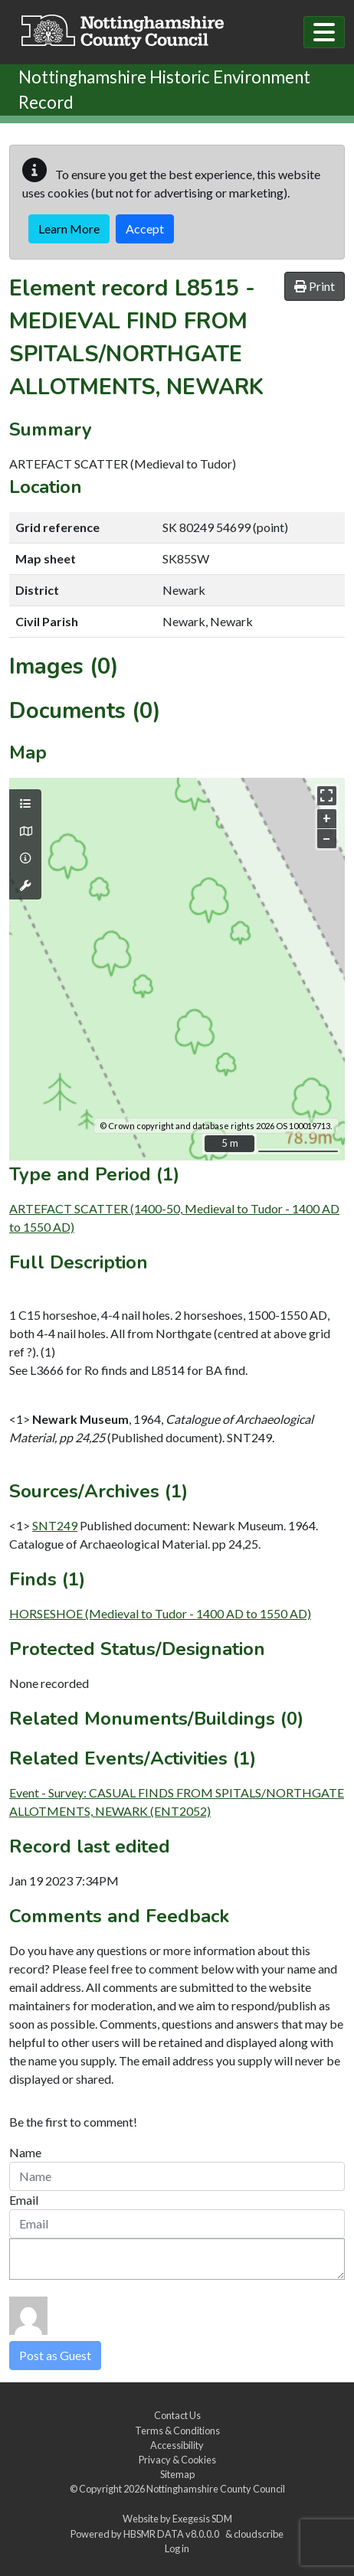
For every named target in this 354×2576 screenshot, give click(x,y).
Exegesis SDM (202, 2518)
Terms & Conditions (177, 2430)
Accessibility (177, 2445)
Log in (177, 2548)
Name (25, 2152)
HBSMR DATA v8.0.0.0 (172, 2534)
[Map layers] (25, 804)
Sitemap (177, 2474)
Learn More (69, 228)
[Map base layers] (25, 831)
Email (23, 2199)
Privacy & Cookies (177, 2460)
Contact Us (177, 2415)
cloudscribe (259, 2534)
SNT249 (54, 1525)
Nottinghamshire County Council (215, 2489)
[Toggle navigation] (324, 32)
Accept (145, 228)
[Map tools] (25, 885)
